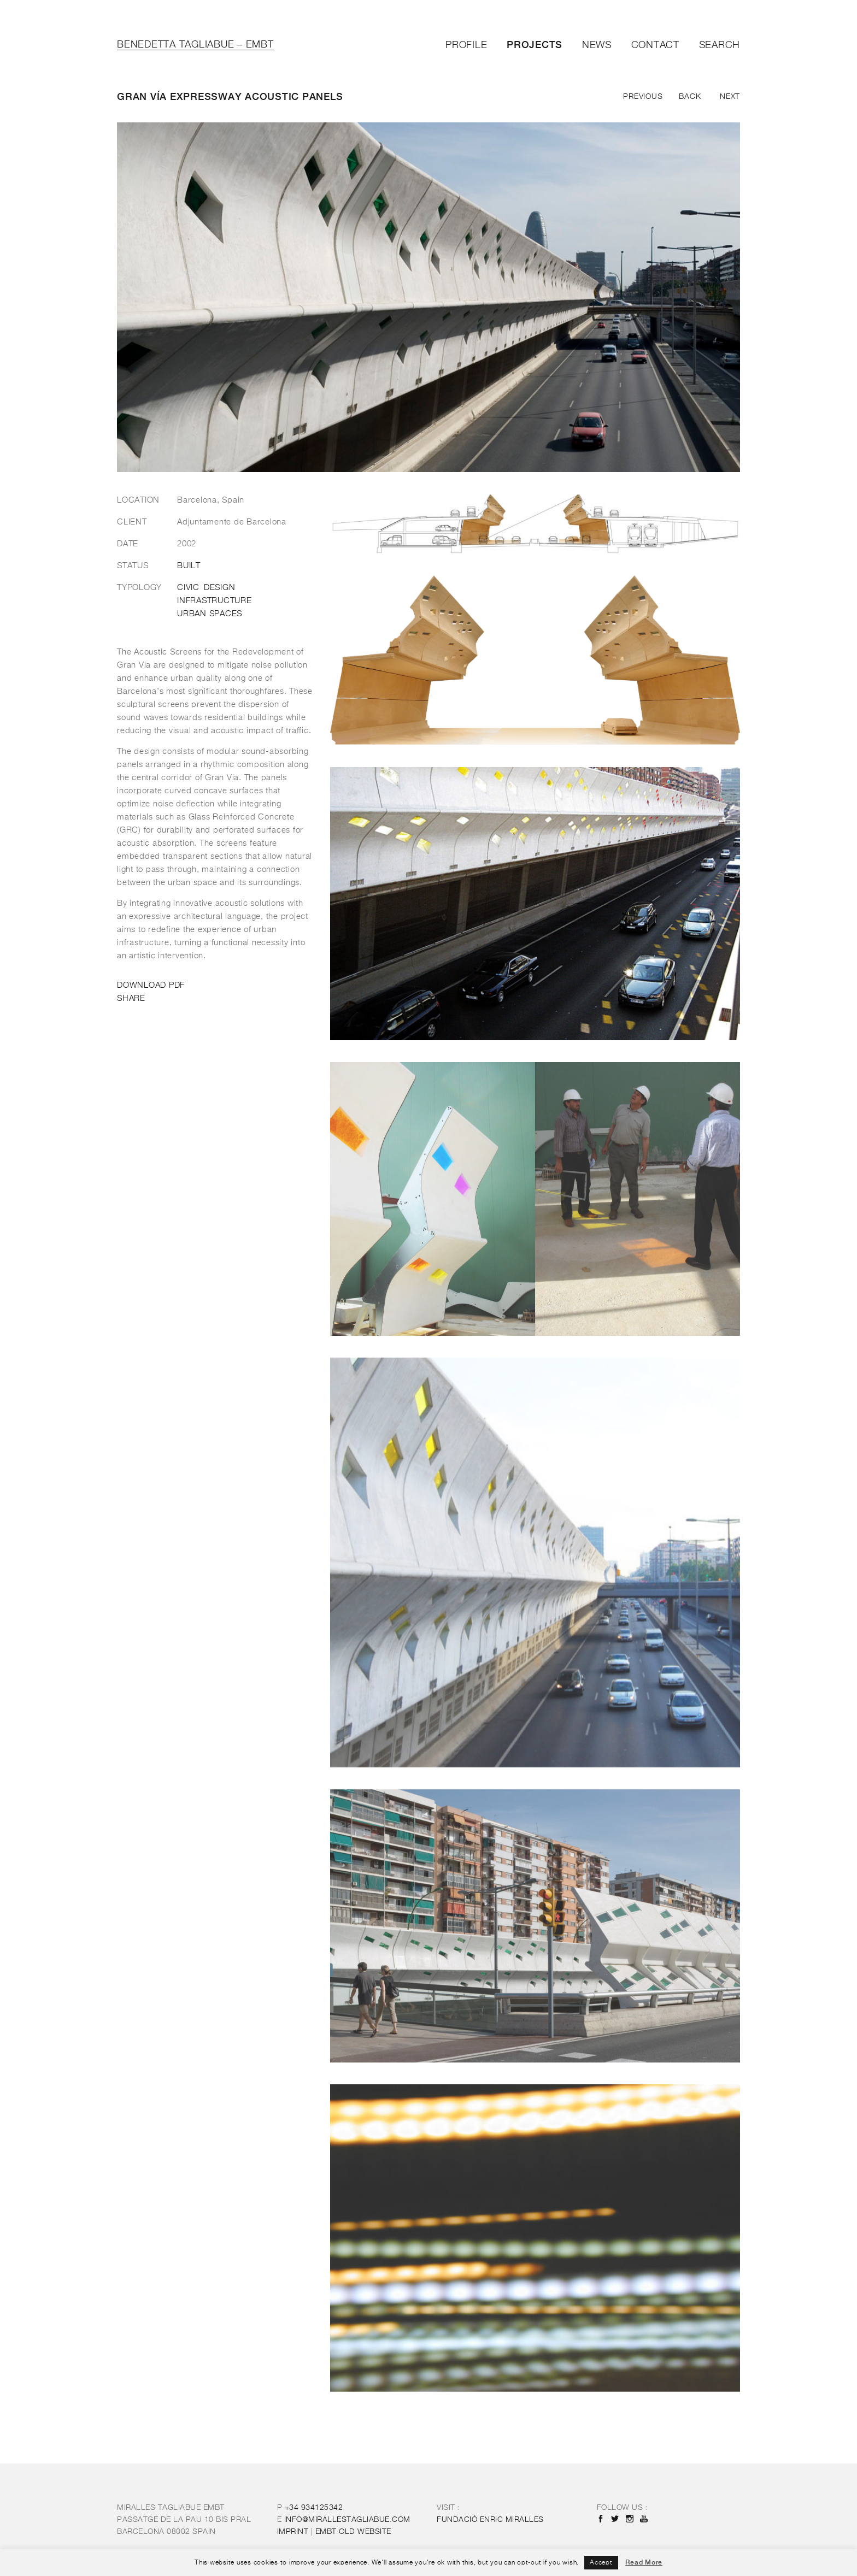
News (597, 45)
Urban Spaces (209, 614)
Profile (466, 45)
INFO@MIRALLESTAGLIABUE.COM (347, 2520)
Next (730, 97)
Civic (188, 588)
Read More (643, 2562)
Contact (655, 45)
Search (720, 45)
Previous (642, 97)
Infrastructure (214, 601)
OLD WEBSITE (353, 2532)
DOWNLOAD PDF (151, 985)
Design (220, 588)
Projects (534, 44)
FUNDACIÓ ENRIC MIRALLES (490, 2520)
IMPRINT (293, 2532)
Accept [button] (601, 2563)
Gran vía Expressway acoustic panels (230, 96)
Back (690, 97)
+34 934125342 (314, 2508)
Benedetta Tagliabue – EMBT (195, 45)
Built (189, 566)
